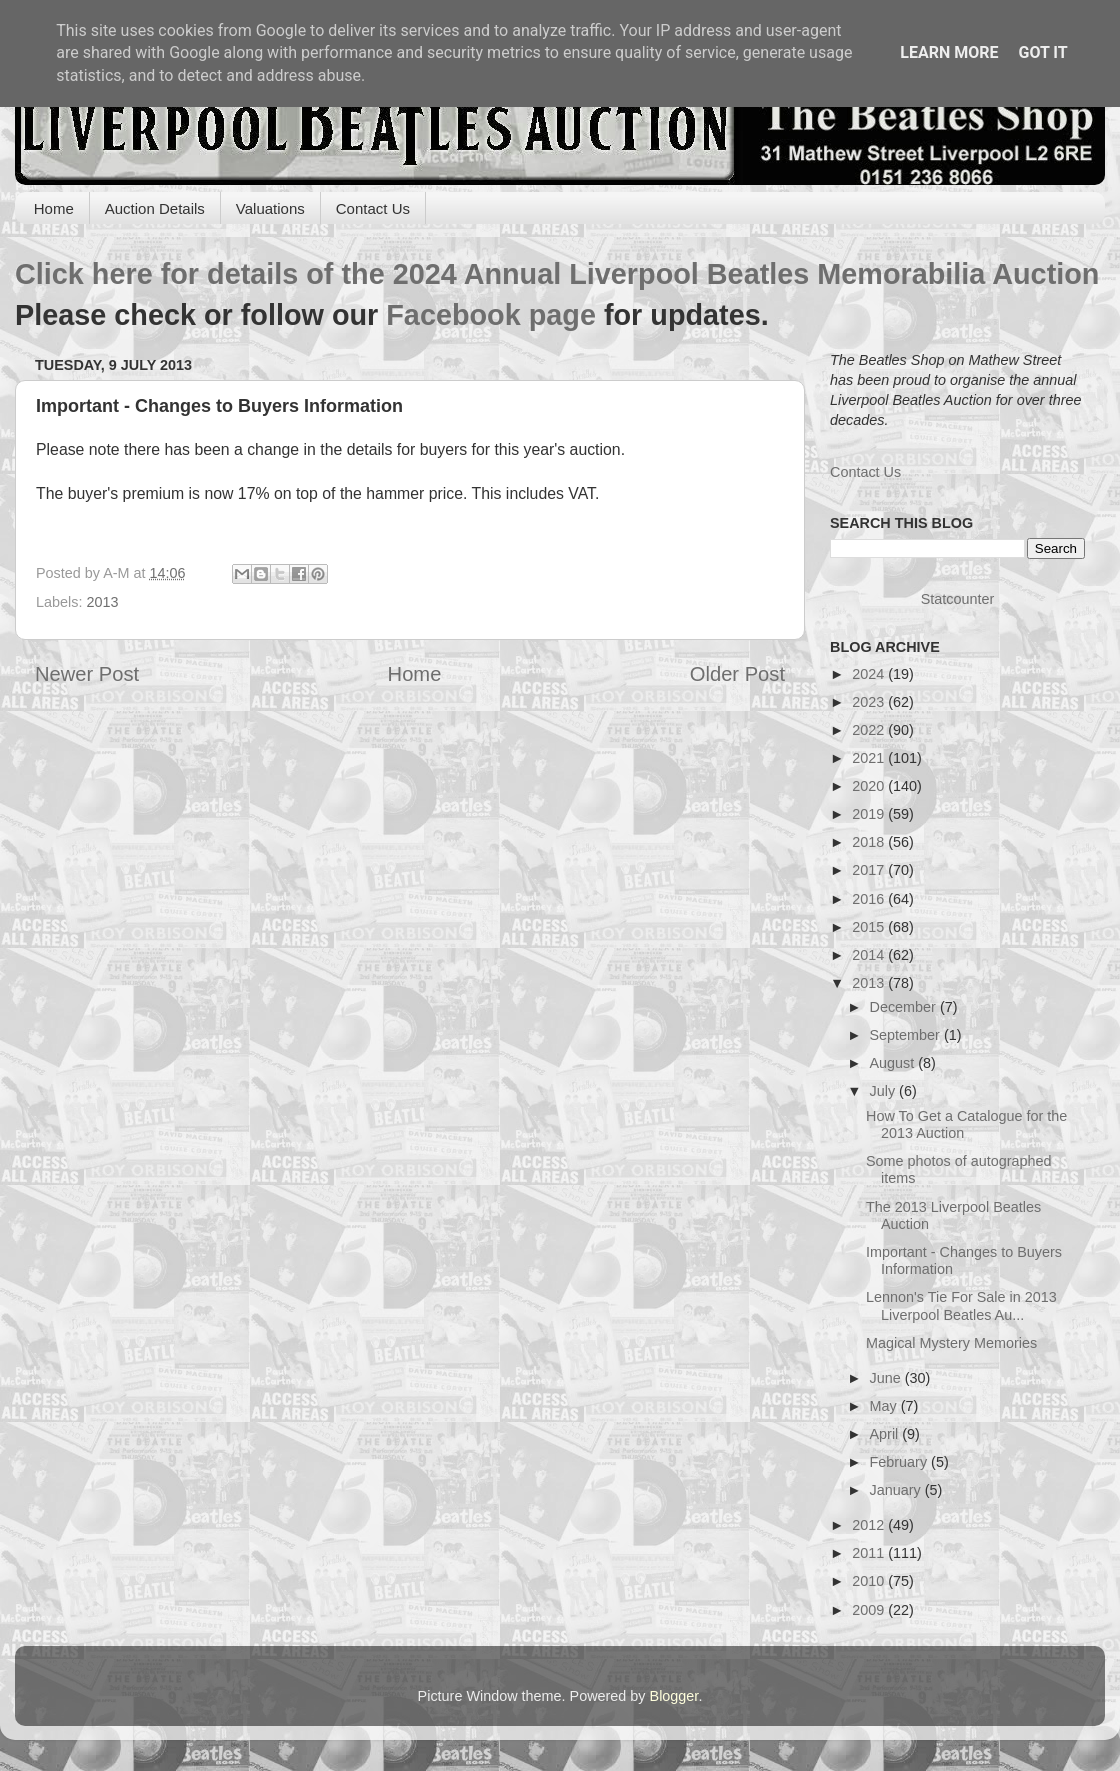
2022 (870, 730)
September (907, 1035)
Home (54, 208)
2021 (870, 758)
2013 (102, 602)
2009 (870, 1610)
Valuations (270, 208)
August (894, 1063)
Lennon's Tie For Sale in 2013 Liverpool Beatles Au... (961, 1305)
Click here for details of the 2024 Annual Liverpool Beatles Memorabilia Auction (557, 274)
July (885, 1091)
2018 (870, 842)
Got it (1042, 52)
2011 (870, 1553)
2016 (870, 899)
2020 (870, 786)
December (905, 1007)
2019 (870, 814)
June (887, 1378)
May (885, 1406)
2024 (870, 674)
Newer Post (87, 674)
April (886, 1434)
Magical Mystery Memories (951, 1343)
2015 (870, 927)
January (897, 1490)
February (901, 1462)
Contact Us (373, 208)
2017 (870, 870)
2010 (870, 1581)
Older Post (737, 674)
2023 (870, 702)
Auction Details (155, 208)
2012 (870, 1525)
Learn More (949, 52)
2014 (870, 955)
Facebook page (491, 315)
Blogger (674, 1696)
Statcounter (958, 599)
